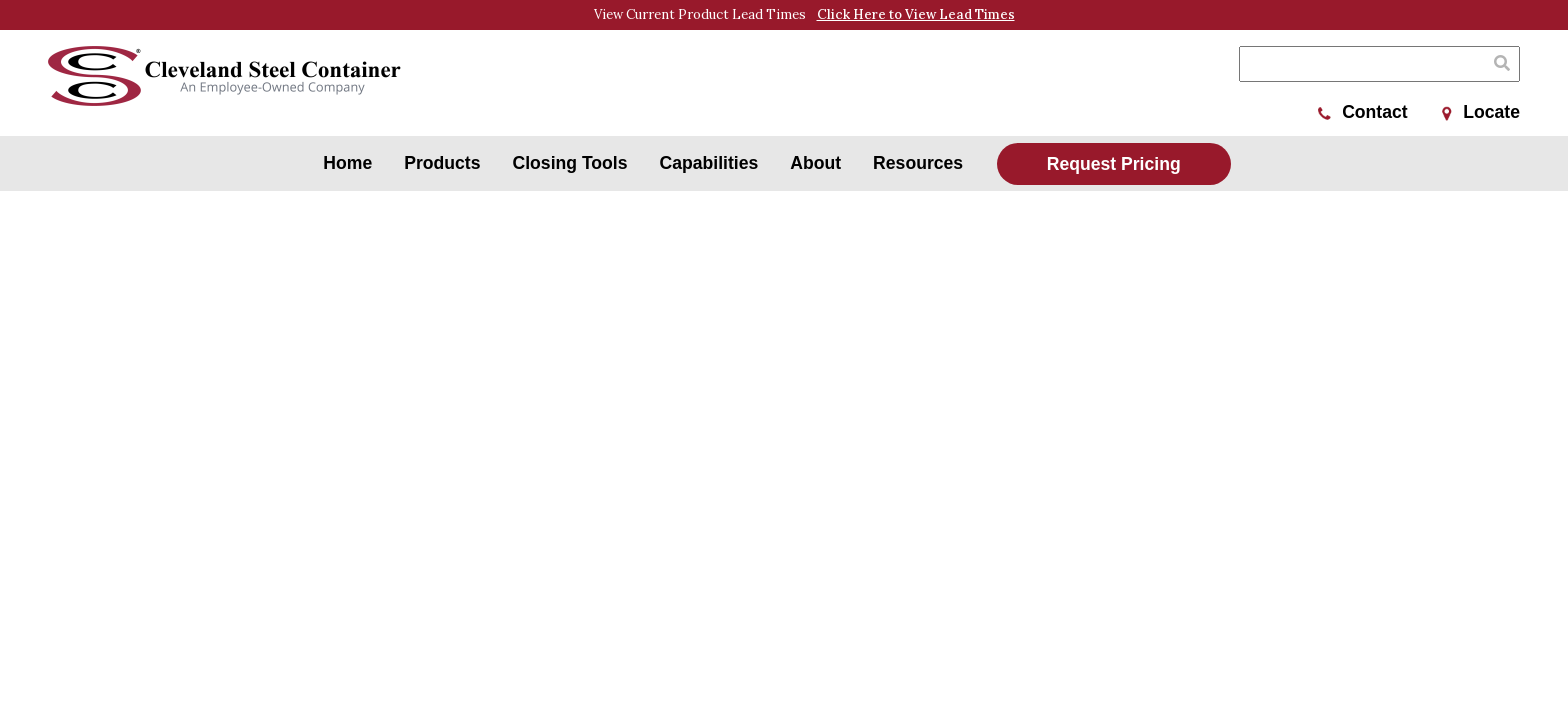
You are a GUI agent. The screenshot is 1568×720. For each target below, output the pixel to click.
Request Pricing (1114, 164)
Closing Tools (570, 163)
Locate (1481, 112)
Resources (918, 163)
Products (442, 163)
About (815, 163)
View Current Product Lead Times (804, 15)
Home (347, 163)
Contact (1363, 112)
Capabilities (709, 163)
